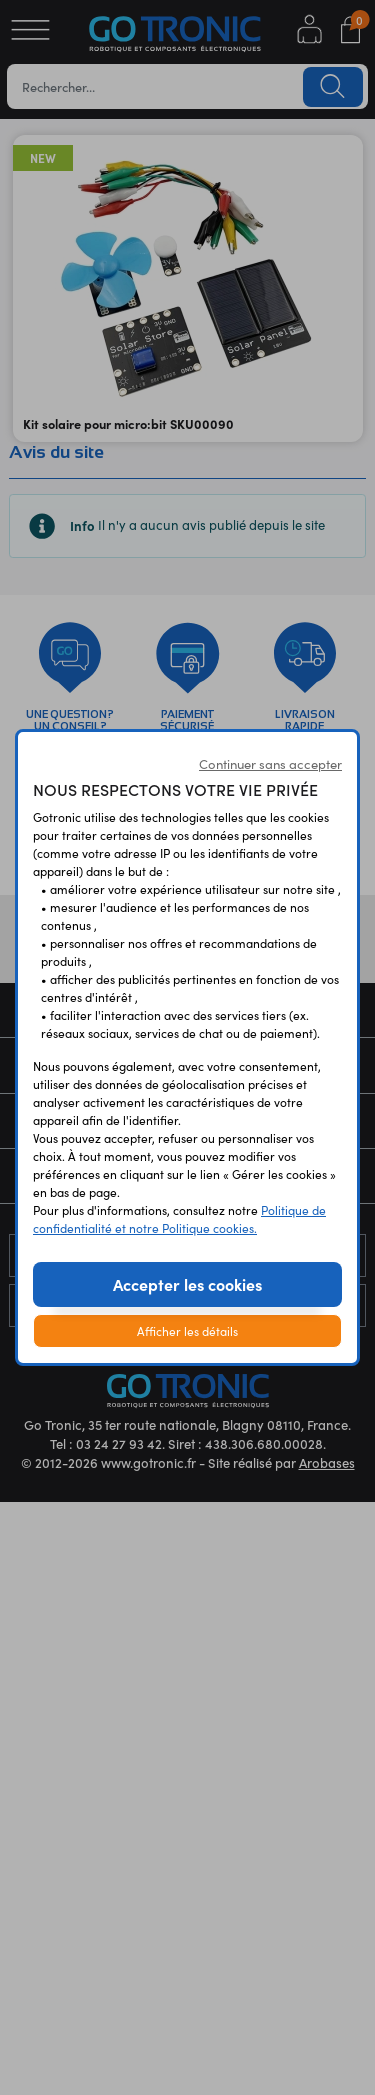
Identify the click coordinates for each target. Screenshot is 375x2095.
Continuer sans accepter (270, 764)
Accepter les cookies (187, 1284)
